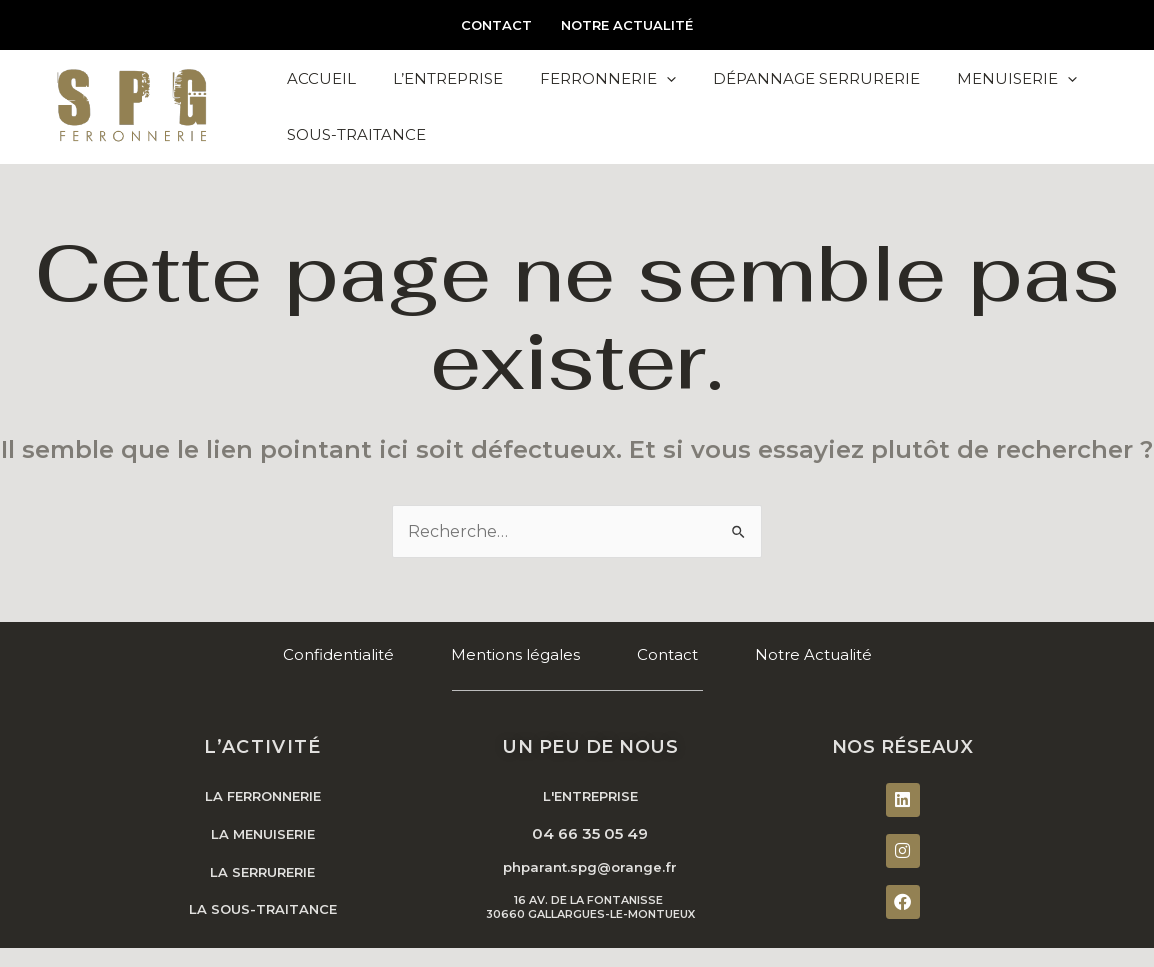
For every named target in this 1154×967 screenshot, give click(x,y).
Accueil (320, 82)
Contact (498, 25)
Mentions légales (515, 672)
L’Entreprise (446, 82)
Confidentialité (338, 672)
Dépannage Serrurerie (812, 82)
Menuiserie (1012, 83)
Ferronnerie (605, 83)
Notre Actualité (626, 25)
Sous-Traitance (355, 148)
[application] (663, 83)
